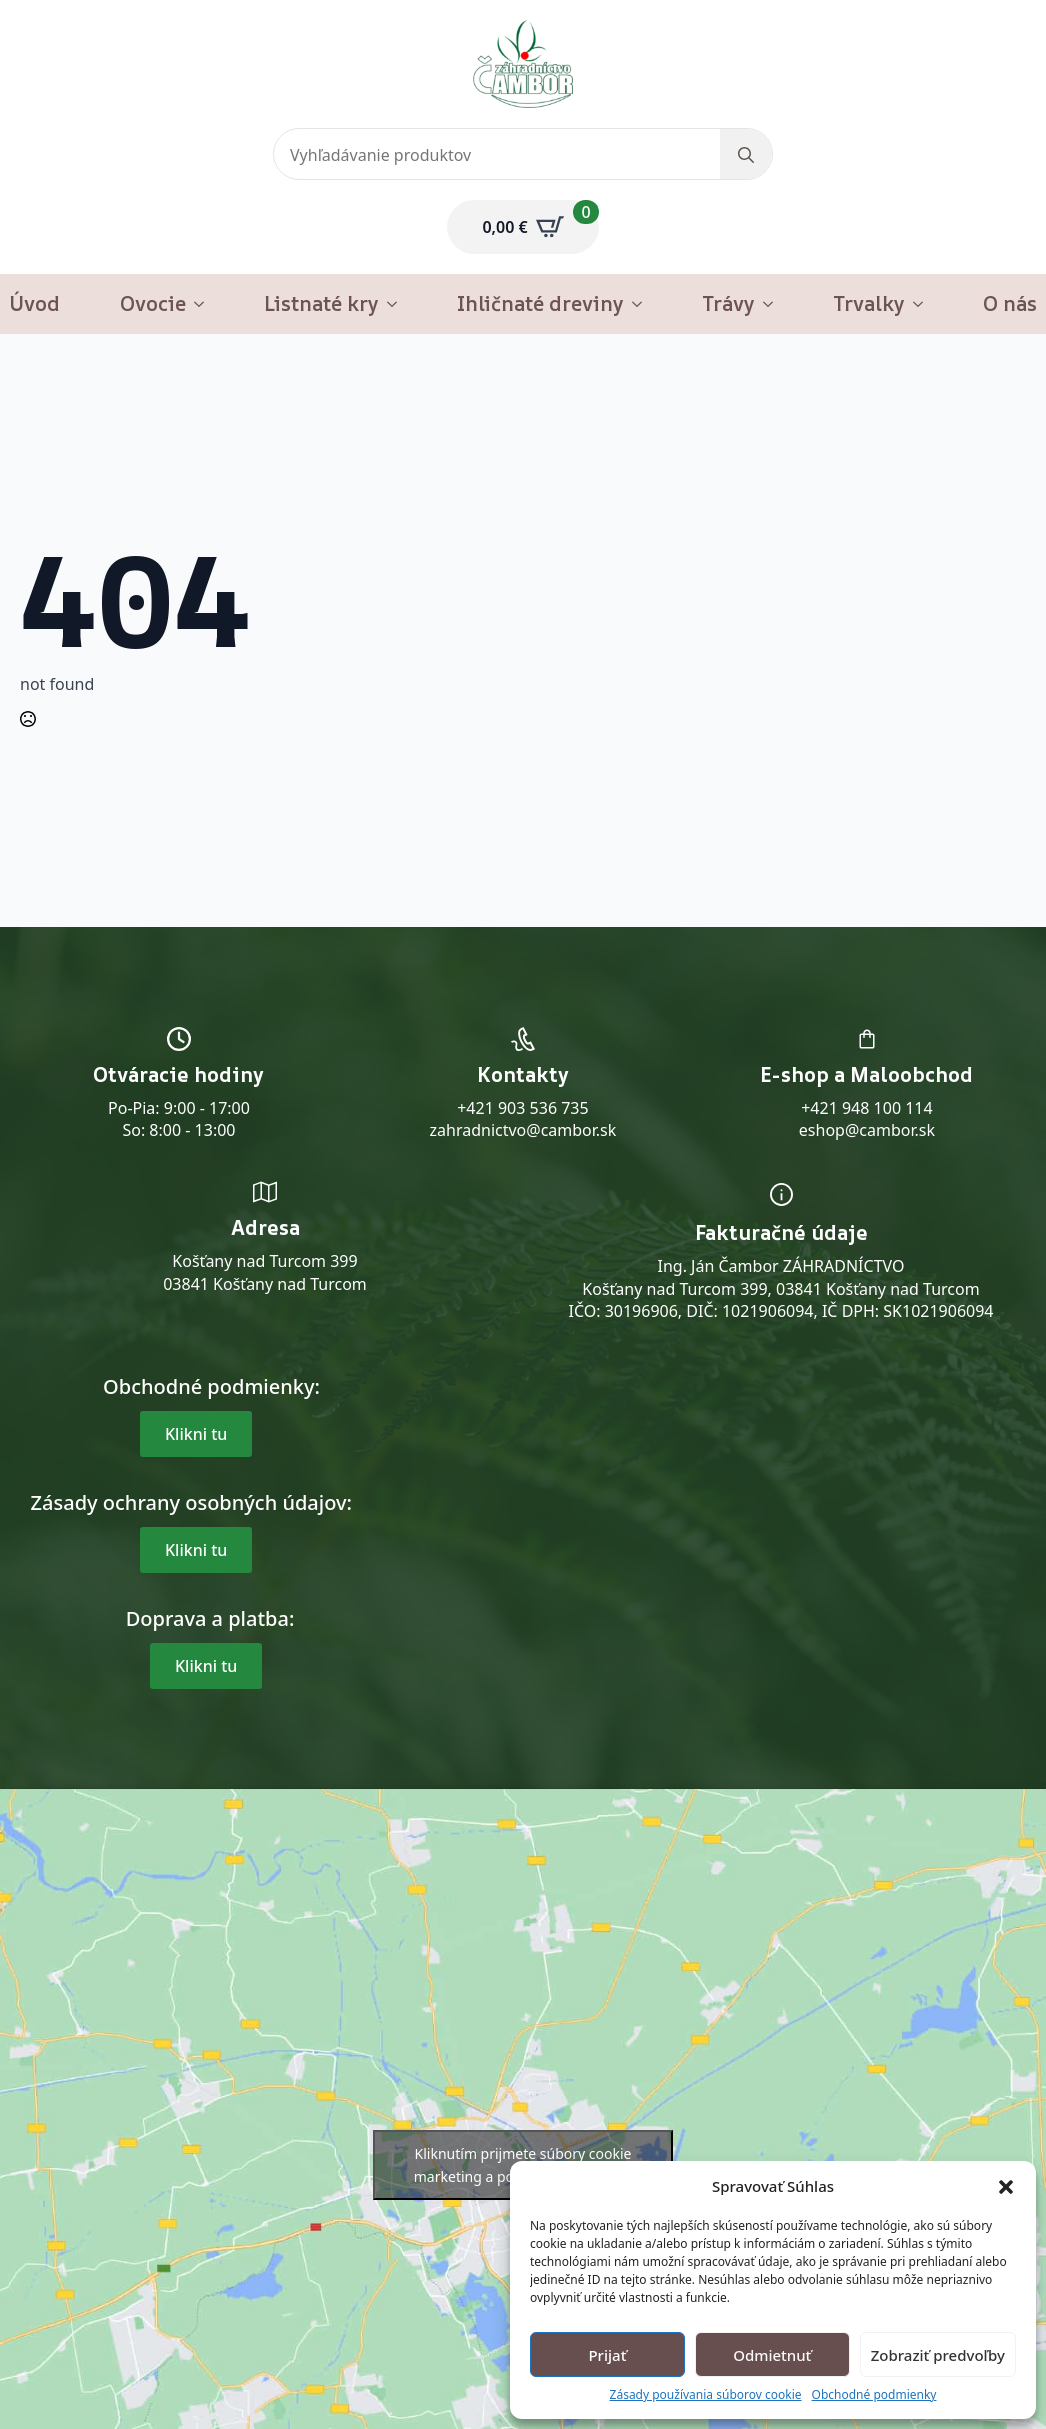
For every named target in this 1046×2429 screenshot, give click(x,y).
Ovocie (153, 303)
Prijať (607, 2355)
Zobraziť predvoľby (938, 2355)
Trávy (728, 303)
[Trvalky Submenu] (924, 304)
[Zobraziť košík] (522, 227)
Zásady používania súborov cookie (706, 2395)
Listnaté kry (321, 303)
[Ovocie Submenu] (205, 304)
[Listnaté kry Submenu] (398, 304)
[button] (1006, 2187)
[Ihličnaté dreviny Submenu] (643, 304)
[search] (746, 155)
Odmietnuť (772, 2355)
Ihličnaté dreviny (540, 303)
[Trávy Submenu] (774, 304)
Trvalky (869, 303)
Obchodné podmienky (874, 2395)
